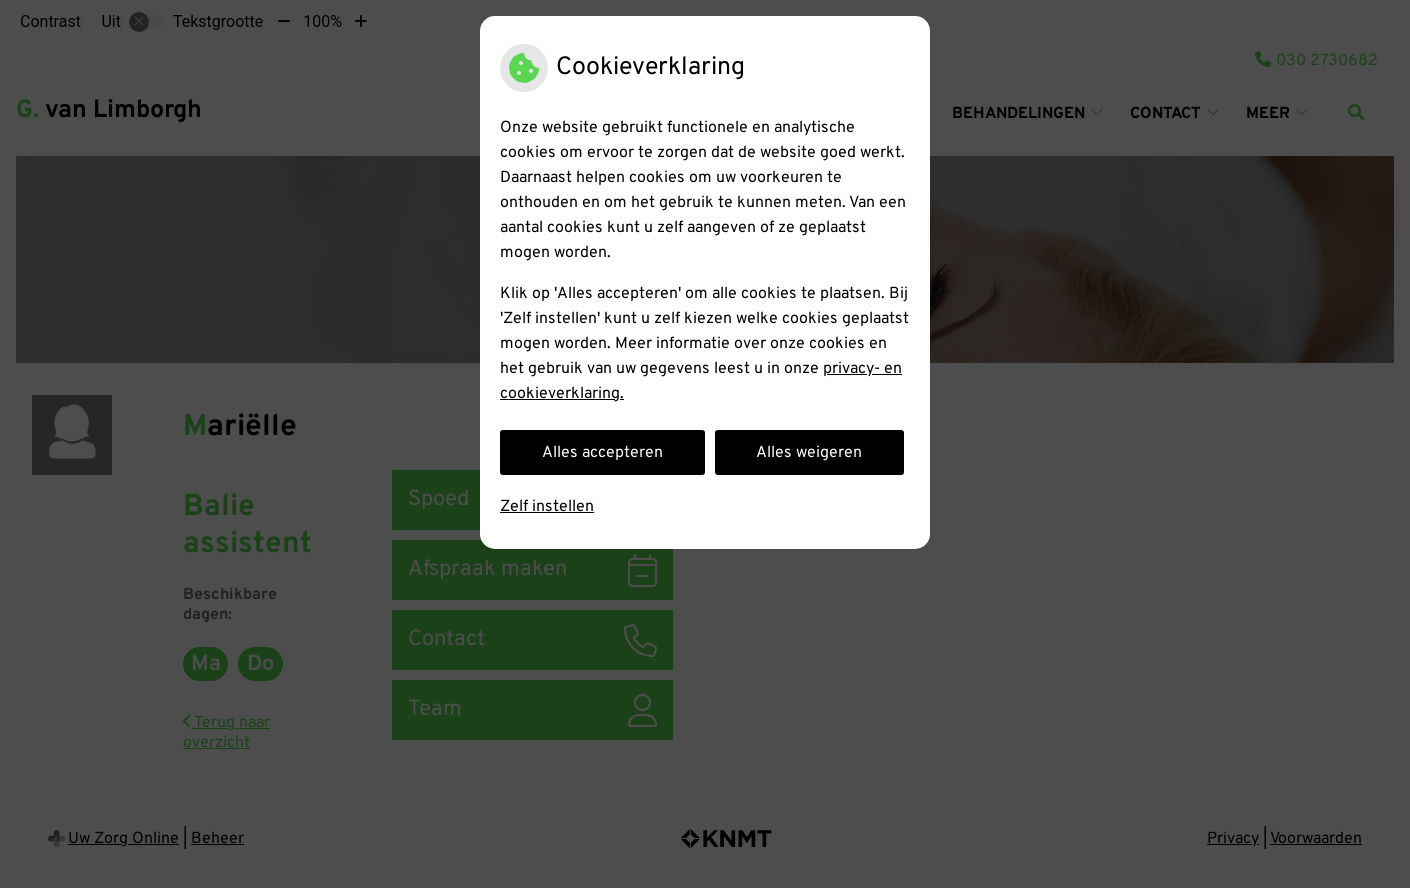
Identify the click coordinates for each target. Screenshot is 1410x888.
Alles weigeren (809, 453)
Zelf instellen (547, 507)
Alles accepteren (602, 453)
